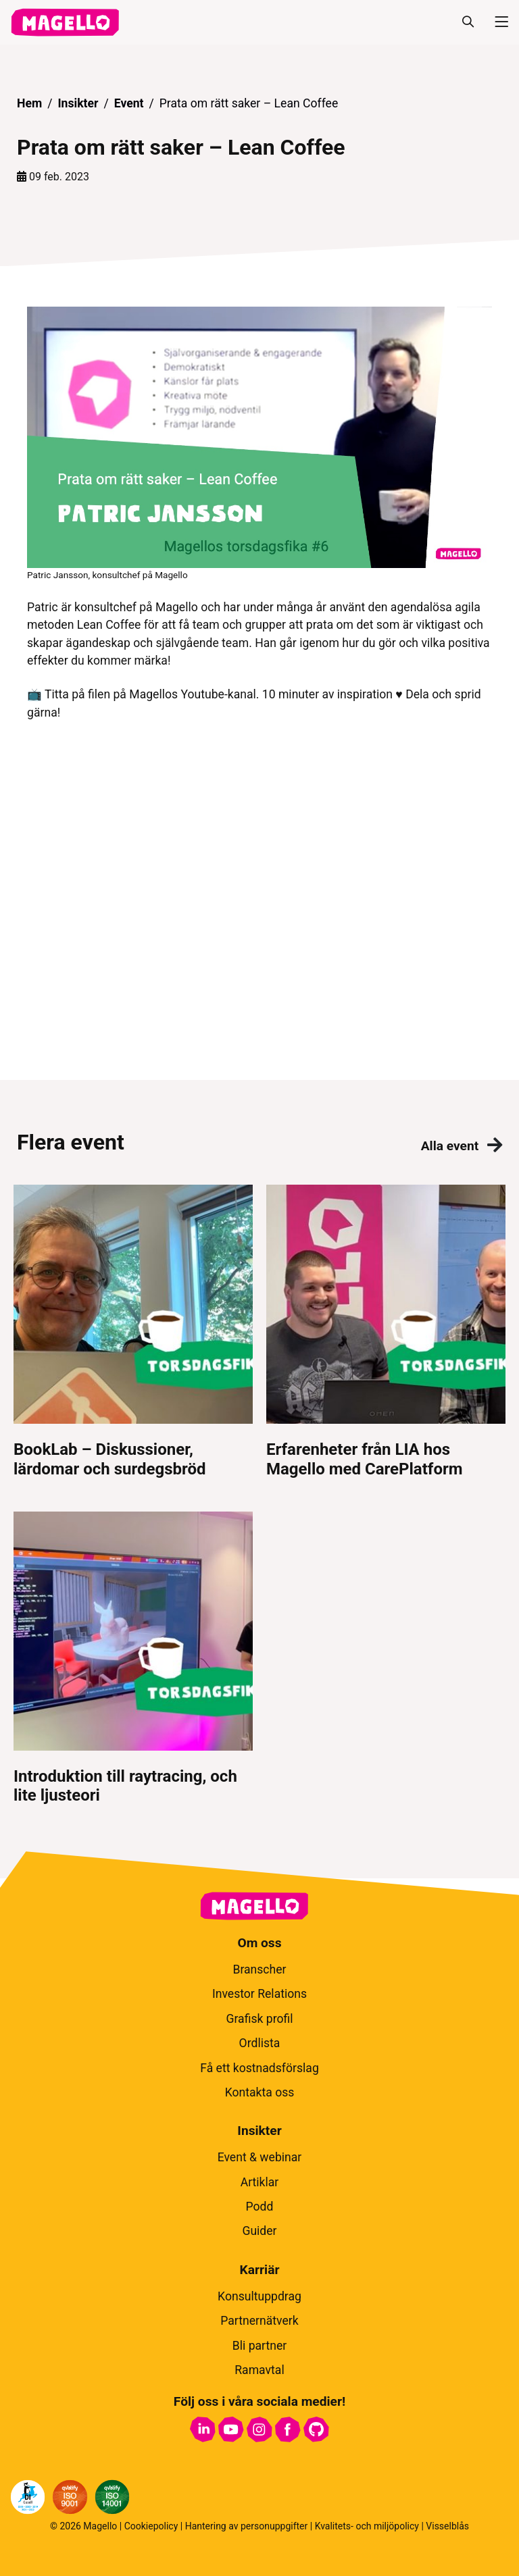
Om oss (259, 1943)
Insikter (77, 103)
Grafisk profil (259, 2019)
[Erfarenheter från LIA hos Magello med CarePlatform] (385, 1332)
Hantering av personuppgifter (246, 2526)
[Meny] (496, 22)
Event (129, 103)
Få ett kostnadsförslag (259, 2068)
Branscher (259, 1969)
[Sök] (467, 22)
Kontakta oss (260, 2092)
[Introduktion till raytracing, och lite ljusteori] (133, 1659)
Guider (259, 2231)
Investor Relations (259, 1994)
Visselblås (447, 2526)
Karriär (260, 2269)
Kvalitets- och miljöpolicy (367, 2526)
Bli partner (259, 2345)
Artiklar (260, 2182)
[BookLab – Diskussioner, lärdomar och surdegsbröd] (133, 1332)
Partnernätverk (259, 2320)
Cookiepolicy (151, 2526)
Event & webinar (260, 2157)
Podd (260, 2206)
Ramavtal (259, 2370)
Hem (29, 103)
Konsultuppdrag (259, 2296)
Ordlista (259, 2043)
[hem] (65, 22)
